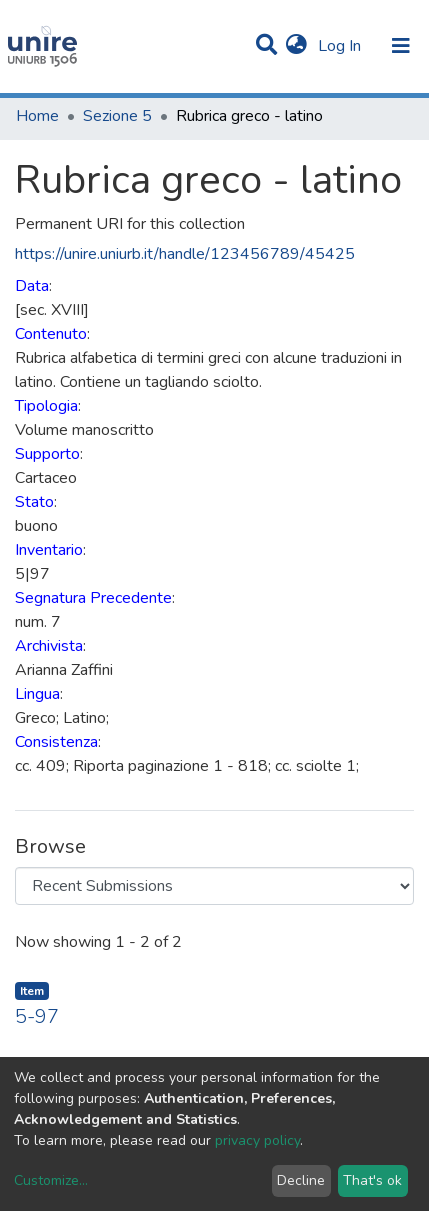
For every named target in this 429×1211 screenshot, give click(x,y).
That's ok (372, 1180)
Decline (301, 1180)
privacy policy (257, 1140)
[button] (296, 46)
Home (37, 116)
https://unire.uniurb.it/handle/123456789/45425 (185, 254)
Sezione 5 (117, 116)
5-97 (37, 1016)
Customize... (51, 1180)
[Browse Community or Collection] (214, 886)
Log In (341, 46)
